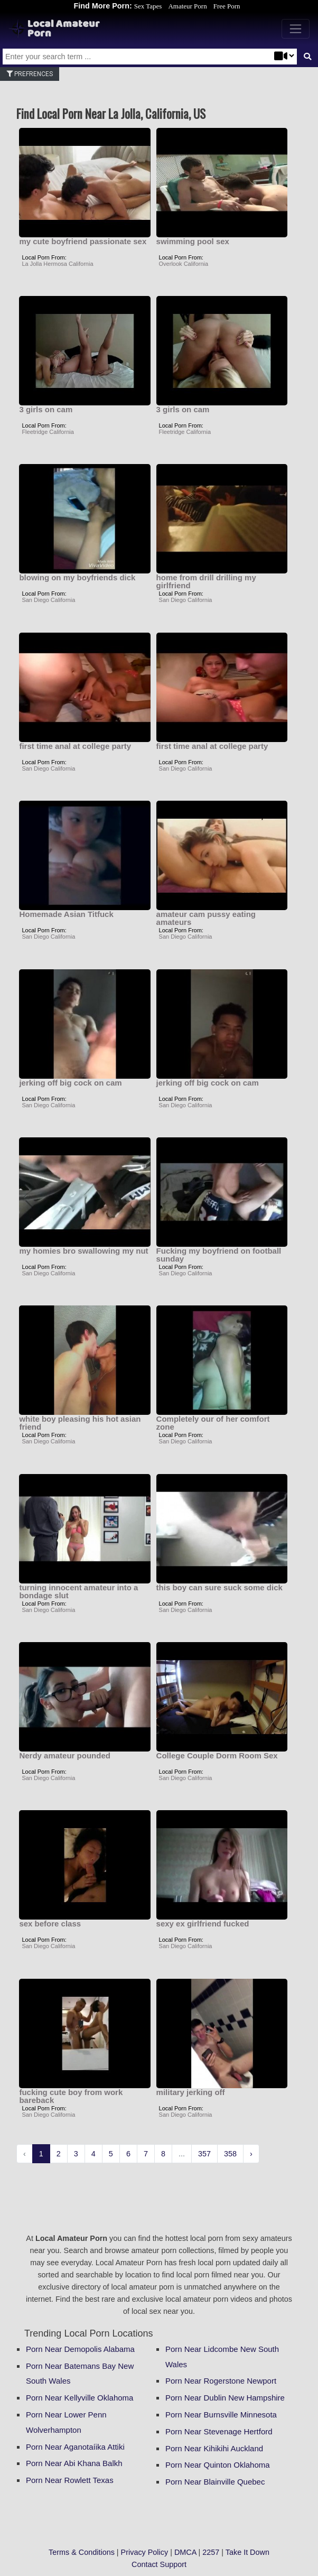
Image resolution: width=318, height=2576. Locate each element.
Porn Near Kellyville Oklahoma (79, 2397)
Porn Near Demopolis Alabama (80, 2349)
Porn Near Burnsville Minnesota (221, 2414)
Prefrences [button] (29, 74)
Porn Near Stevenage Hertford (219, 2431)
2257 (210, 2552)
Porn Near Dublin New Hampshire (225, 2397)
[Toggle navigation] (296, 29)
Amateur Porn (187, 6)
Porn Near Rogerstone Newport (220, 2380)
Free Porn (226, 6)
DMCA (185, 2552)
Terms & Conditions (82, 2552)
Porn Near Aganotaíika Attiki (75, 2446)
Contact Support (159, 2564)
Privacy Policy (145, 2552)
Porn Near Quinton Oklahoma (217, 2464)
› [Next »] (251, 2153)
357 (204, 2153)
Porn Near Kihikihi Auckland (214, 2448)
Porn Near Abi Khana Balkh (74, 2463)
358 (230, 2153)
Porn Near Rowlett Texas (70, 2480)
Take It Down (247, 2552)
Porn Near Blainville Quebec (215, 2481)
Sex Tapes (148, 6)
